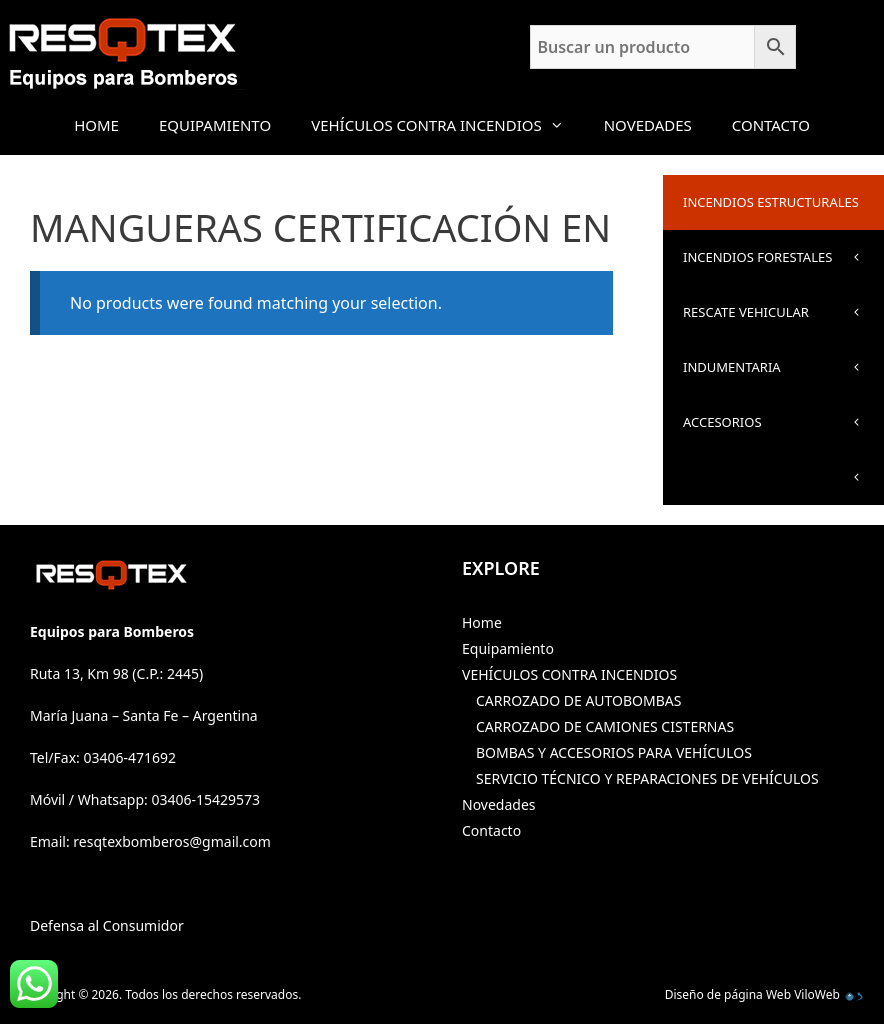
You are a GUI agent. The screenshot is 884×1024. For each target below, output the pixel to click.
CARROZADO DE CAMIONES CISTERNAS (605, 726)
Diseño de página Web (728, 994)
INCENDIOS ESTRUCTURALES (783, 211)
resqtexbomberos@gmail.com (172, 841)
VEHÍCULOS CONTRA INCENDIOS (447, 125)
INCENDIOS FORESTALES (783, 266)
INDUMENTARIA (783, 376)
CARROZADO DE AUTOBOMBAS (578, 700)
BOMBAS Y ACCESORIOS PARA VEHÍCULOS (614, 752)
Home (96, 125)
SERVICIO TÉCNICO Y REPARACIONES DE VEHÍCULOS (647, 778)
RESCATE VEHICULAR (783, 321)
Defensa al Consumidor (107, 925)
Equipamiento (215, 125)
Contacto (771, 125)
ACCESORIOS (783, 431)
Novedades (648, 125)
